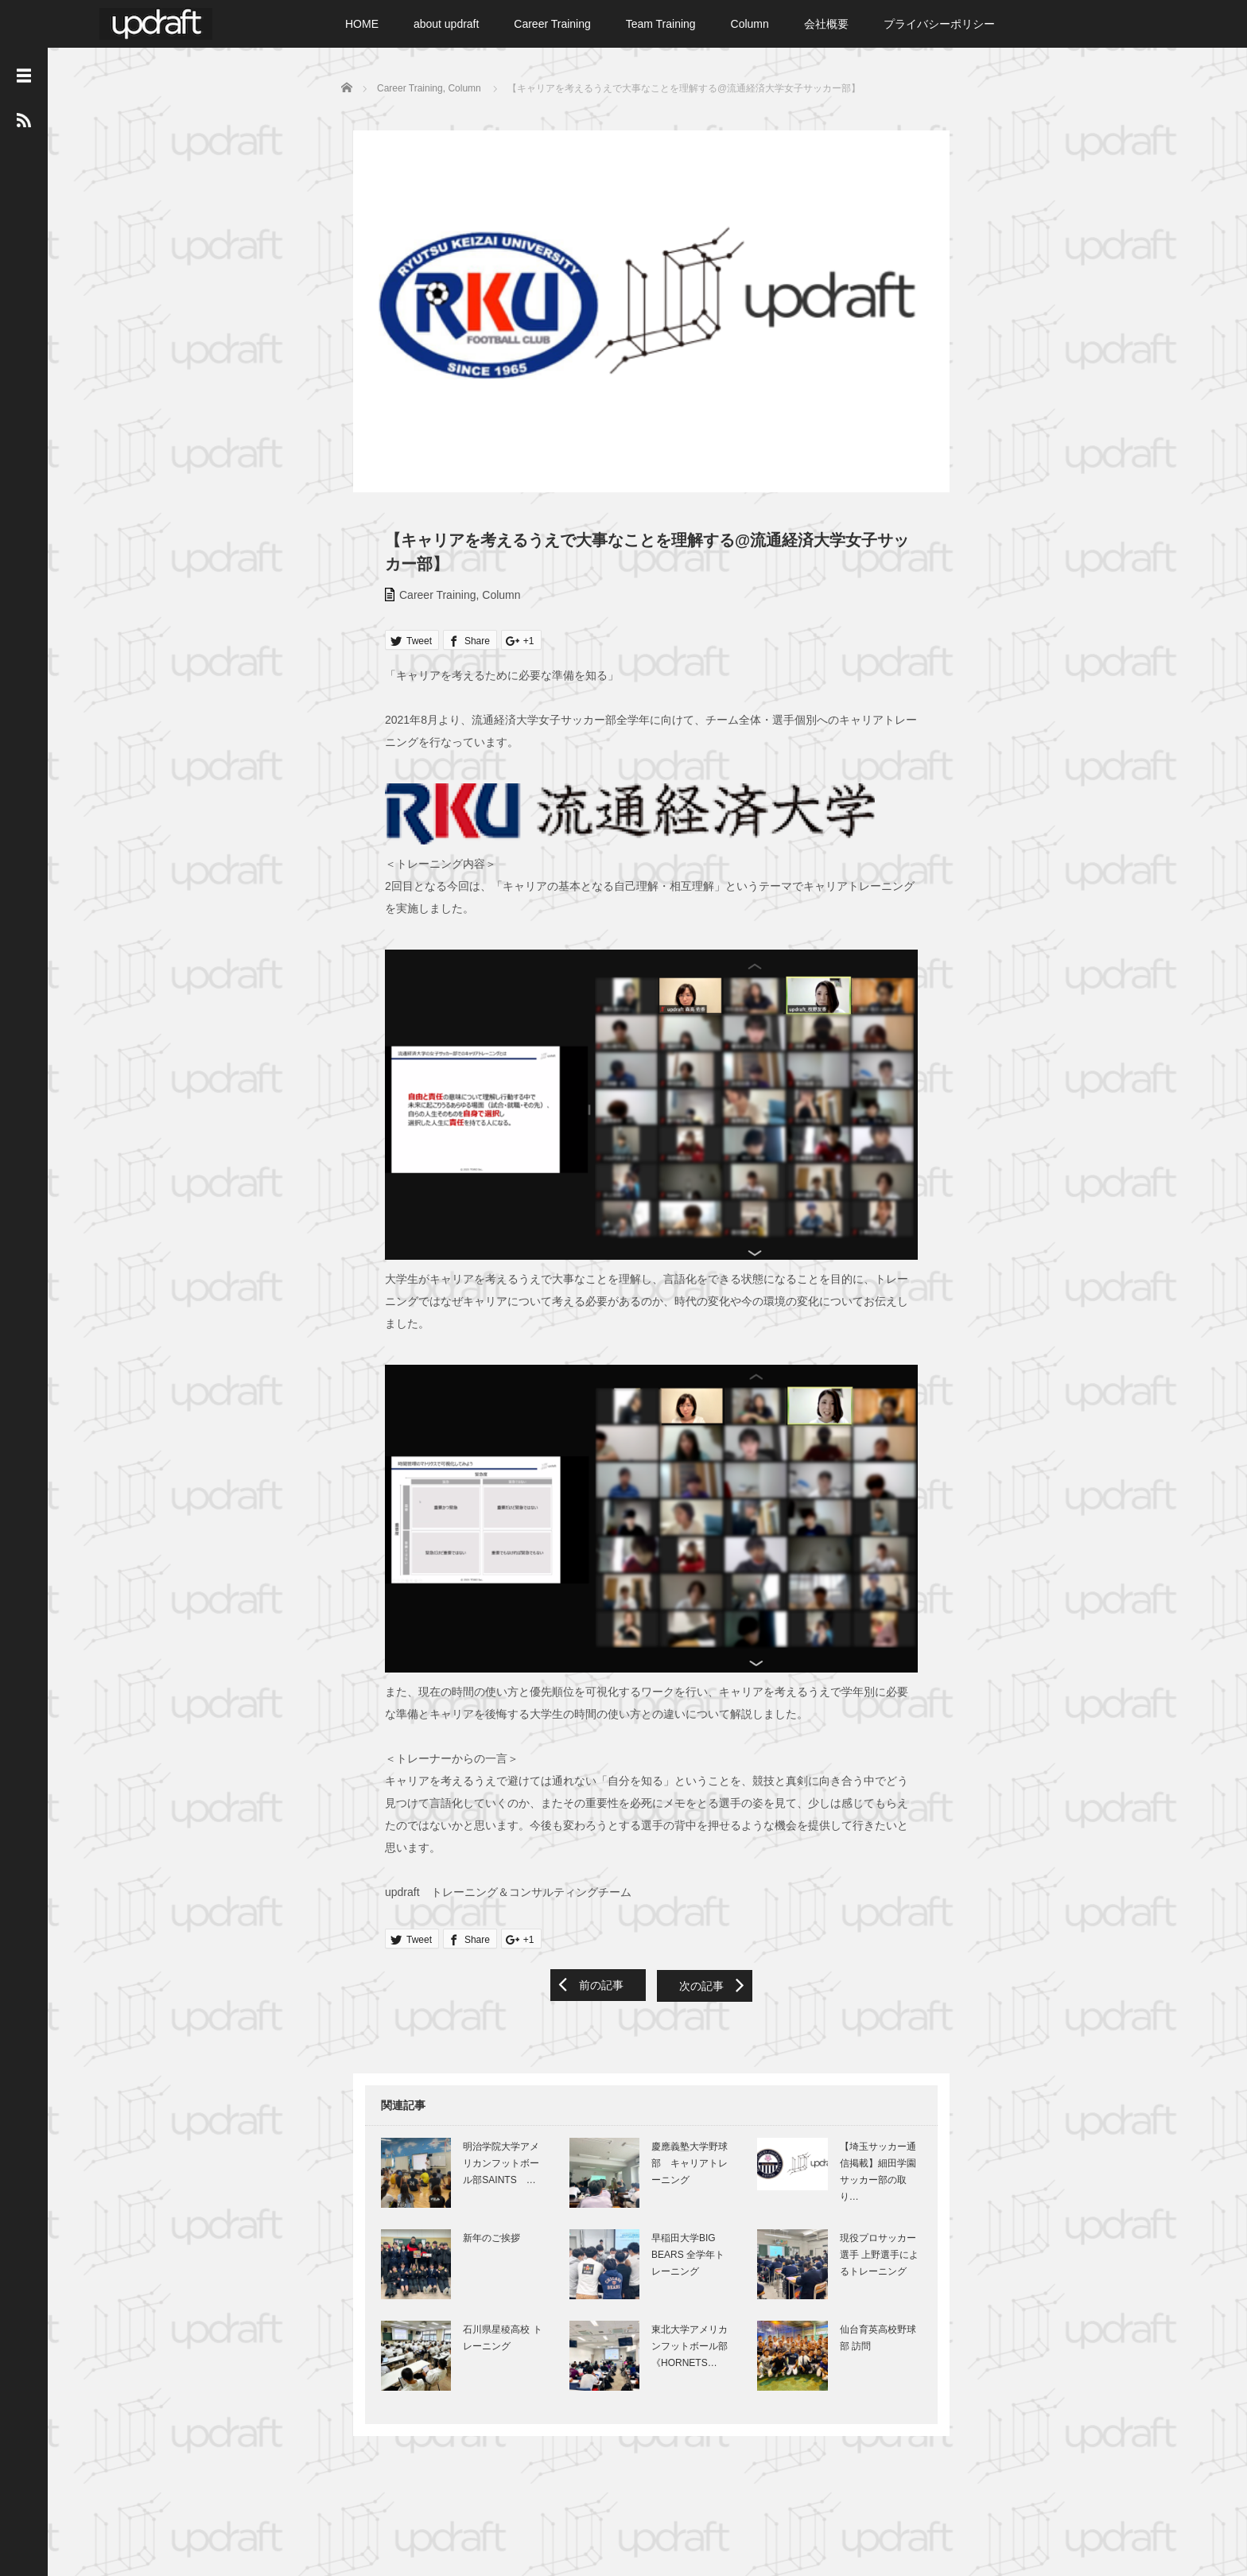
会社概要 (826, 23)
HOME (362, 23)
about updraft (447, 23)
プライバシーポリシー (939, 23)
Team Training (661, 23)
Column (750, 23)
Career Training (552, 23)
